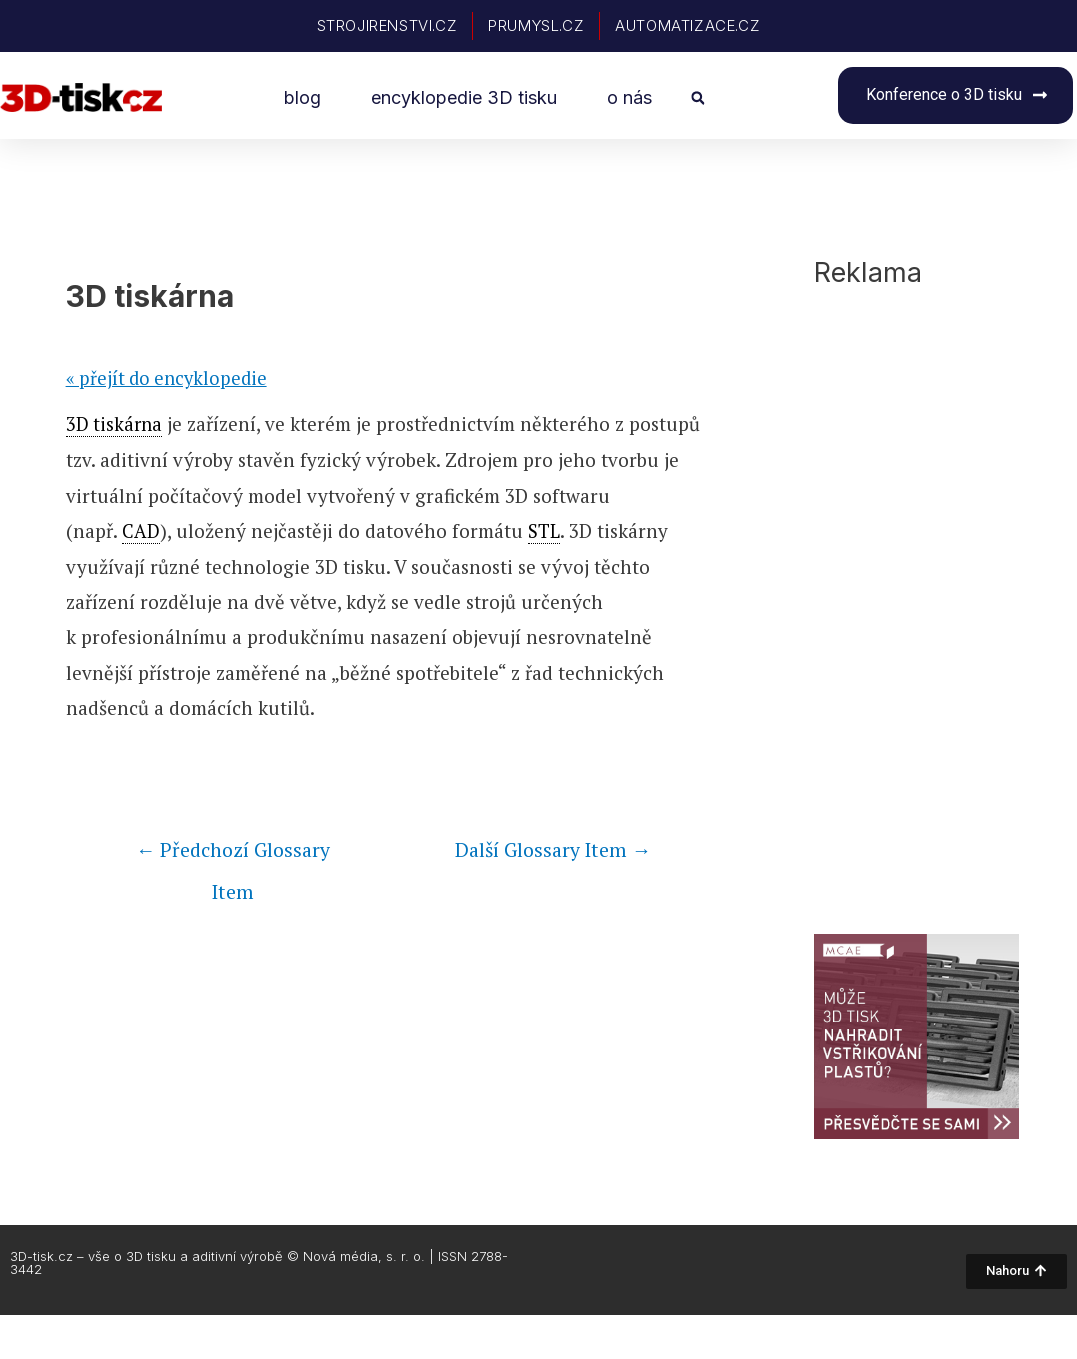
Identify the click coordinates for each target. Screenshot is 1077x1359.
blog (302, 97)
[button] (697, 98)
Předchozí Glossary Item (233, 856)
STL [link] (544, 530)
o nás (629, 97)
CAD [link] (141, 530)
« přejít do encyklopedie (170, 379)
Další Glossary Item (548, 850)
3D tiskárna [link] (115, 425)
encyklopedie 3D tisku (464, 97)
